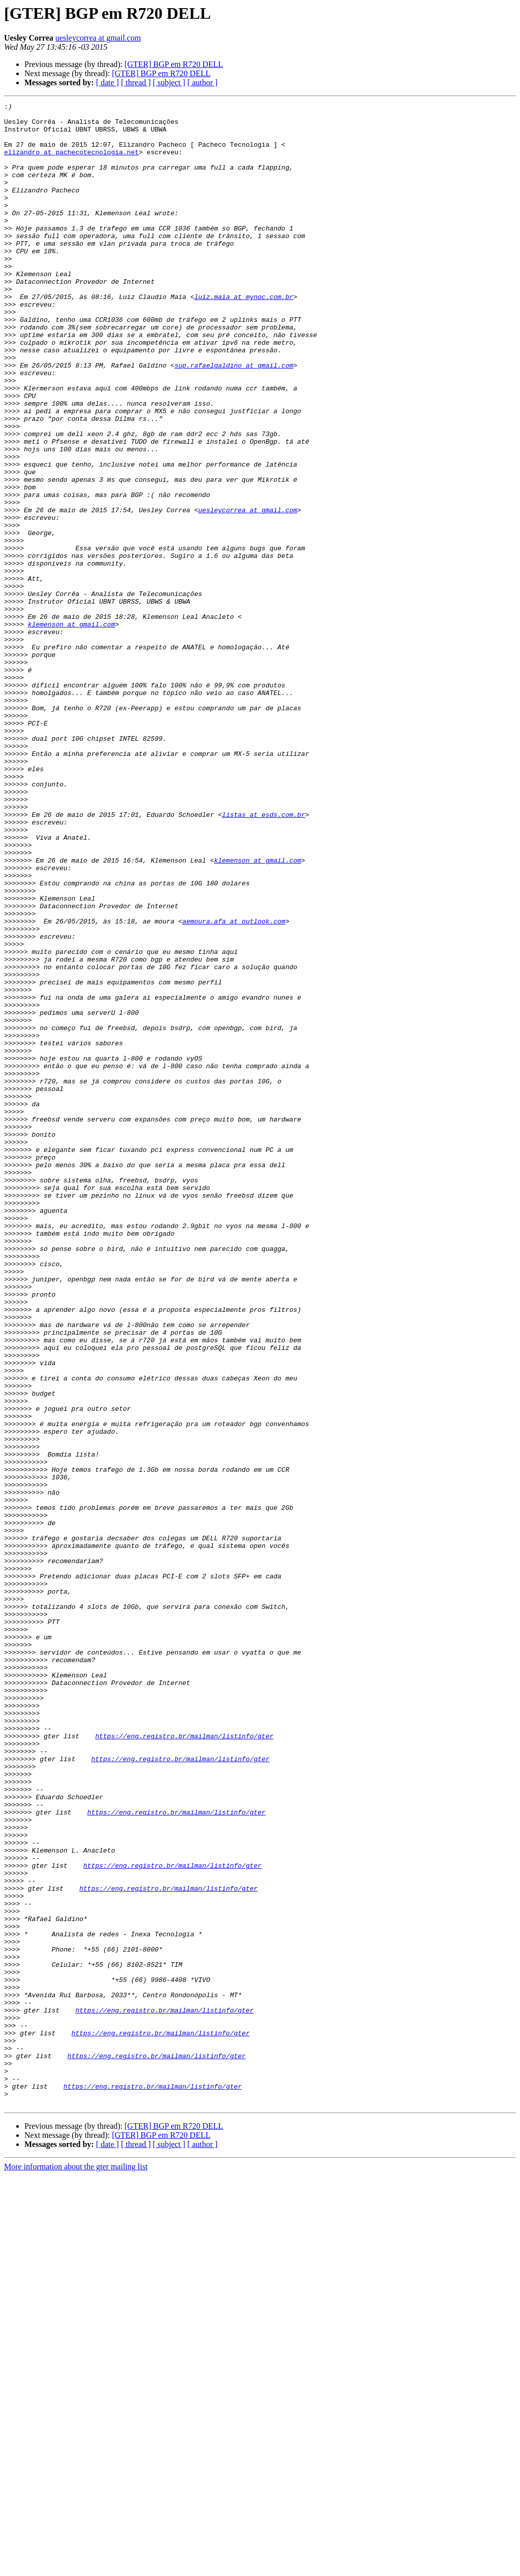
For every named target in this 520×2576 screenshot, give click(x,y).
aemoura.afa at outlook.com (233, 1085)
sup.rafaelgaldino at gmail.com (233, 418)
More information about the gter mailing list (76, 2567)
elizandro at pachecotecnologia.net (71, 162)
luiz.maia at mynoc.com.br (243, 336)
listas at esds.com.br (263, 957)
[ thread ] (136, 82)
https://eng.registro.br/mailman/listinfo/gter (184, 2063)
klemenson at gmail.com (71, 729)
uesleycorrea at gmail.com (98, 38)
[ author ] (202, 82)
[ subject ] (169, 82)
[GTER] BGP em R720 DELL (173, 64)
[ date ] (107, 82)
